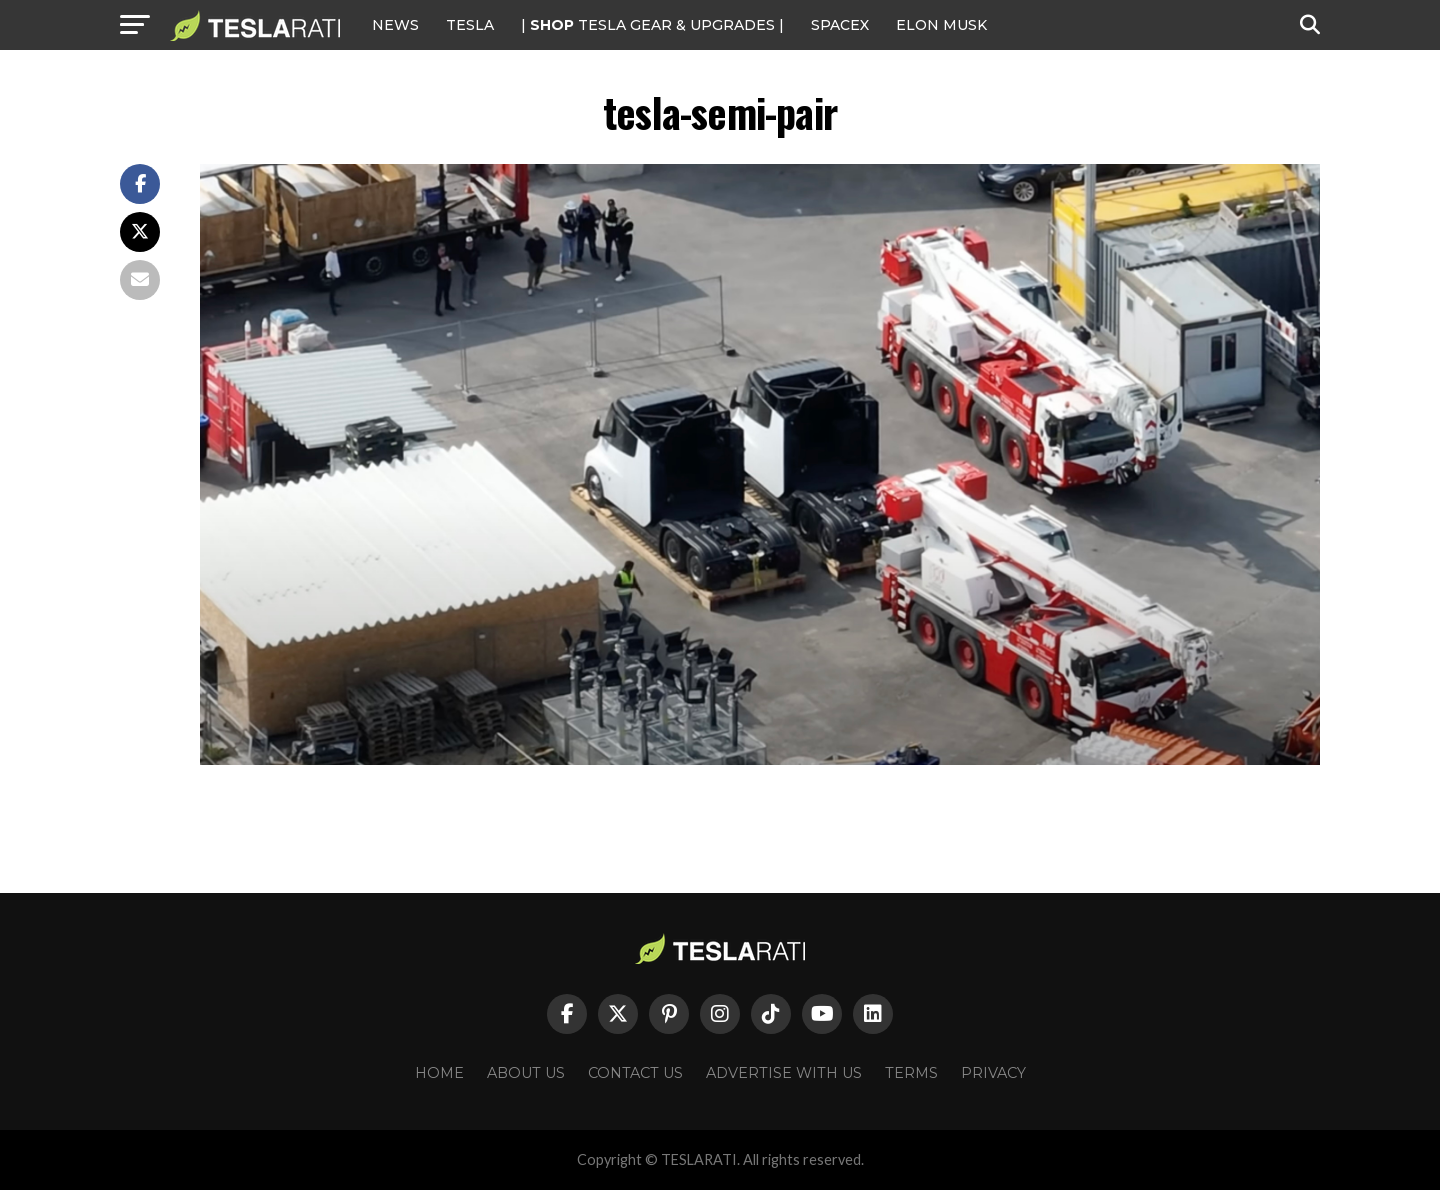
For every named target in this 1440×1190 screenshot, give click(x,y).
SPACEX (840, 25)
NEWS (395, 25)
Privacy (993, 1073)
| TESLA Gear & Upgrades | (652, 25)
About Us (526, 1073)
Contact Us (635, 1073)
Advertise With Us (784, 1073)
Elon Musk (941, 25)
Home (439, 1073)
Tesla (470, 25)
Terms (911, 1073)
